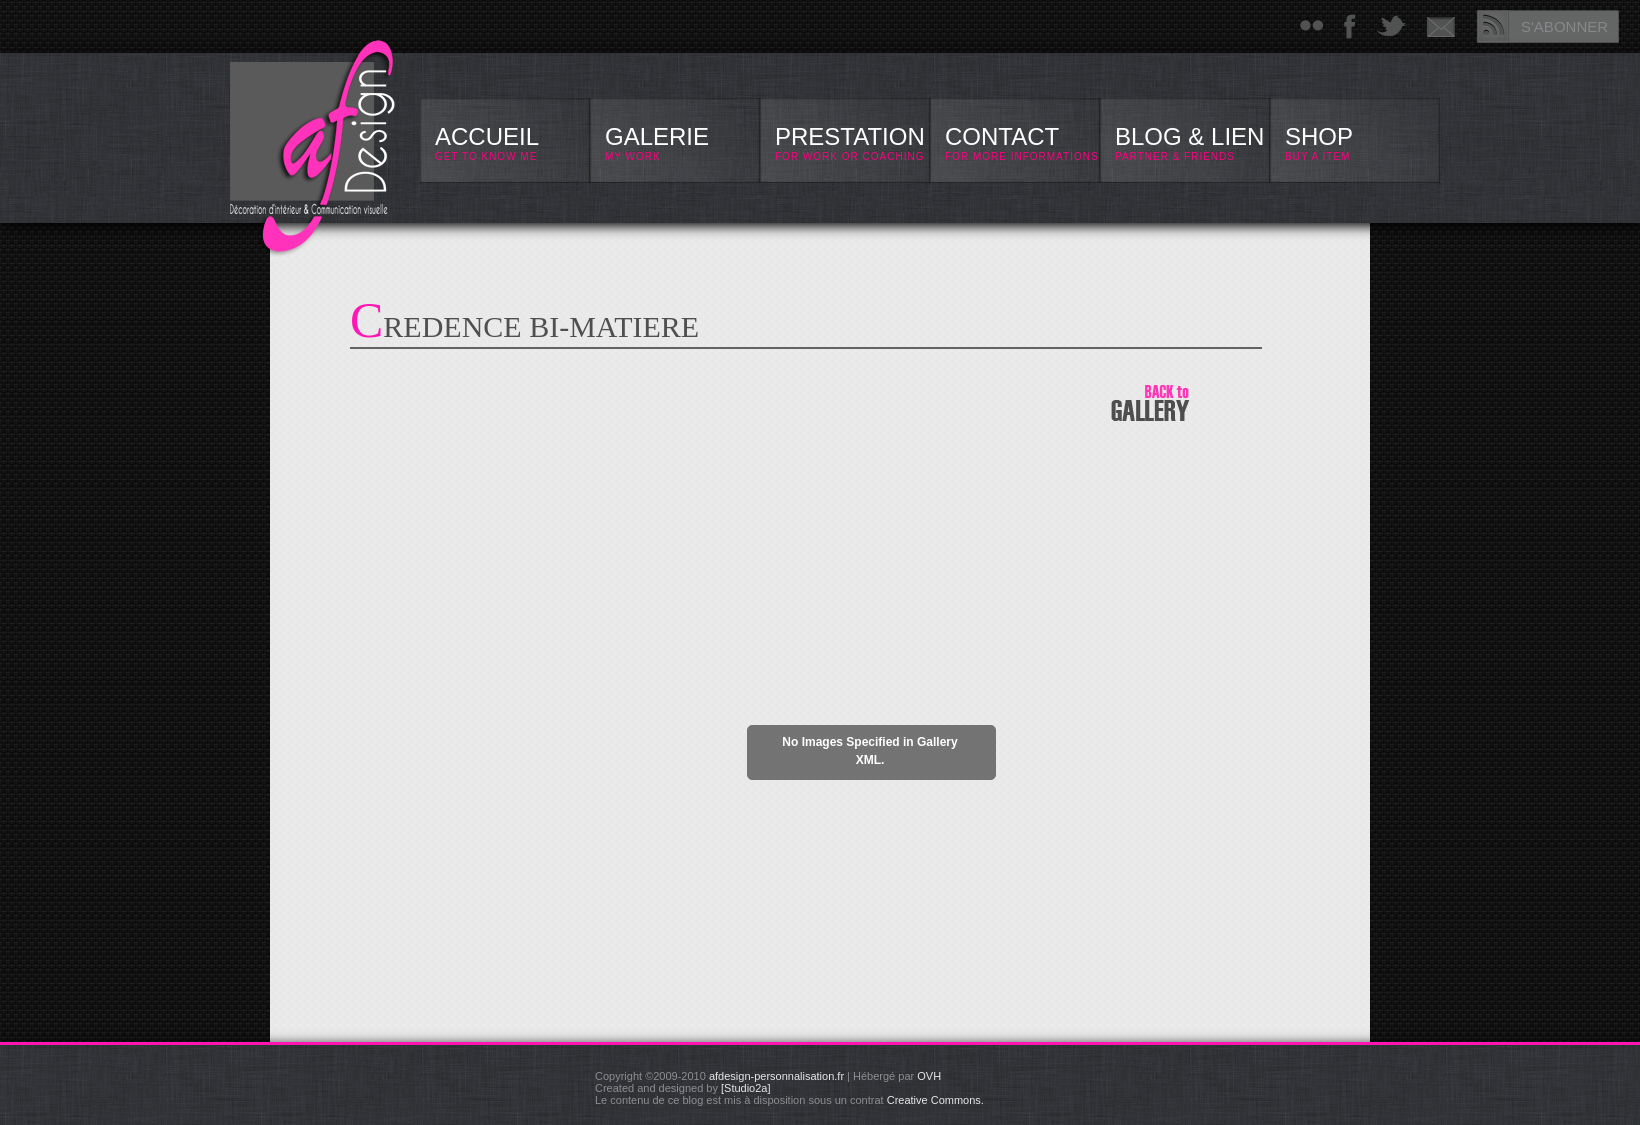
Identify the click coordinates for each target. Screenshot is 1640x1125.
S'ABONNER (1564, 26)
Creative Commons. (935, 1100)
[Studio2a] (746, 1088)
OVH (929, 1076)
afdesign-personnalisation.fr (776, 1076)
